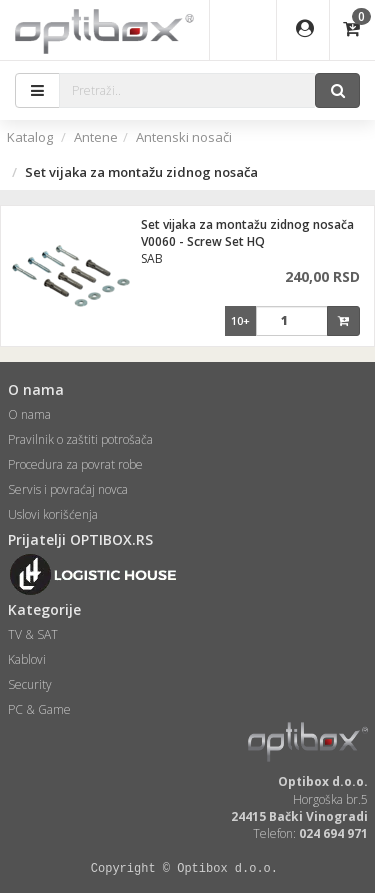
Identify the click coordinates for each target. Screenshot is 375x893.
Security (30, 684)
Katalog (30, 137)
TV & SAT (33, 634)
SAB (152, 258)
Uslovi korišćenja (53, 514)
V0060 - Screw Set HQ (203, 241)
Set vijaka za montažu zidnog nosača (247, 224)
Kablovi (27, 659)
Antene (96, 137)
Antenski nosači (184, 137)
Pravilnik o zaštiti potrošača (80, 439)
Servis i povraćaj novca (68, 489)
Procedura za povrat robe (75, 464)
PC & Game (39, 709)
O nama (29, 414)
